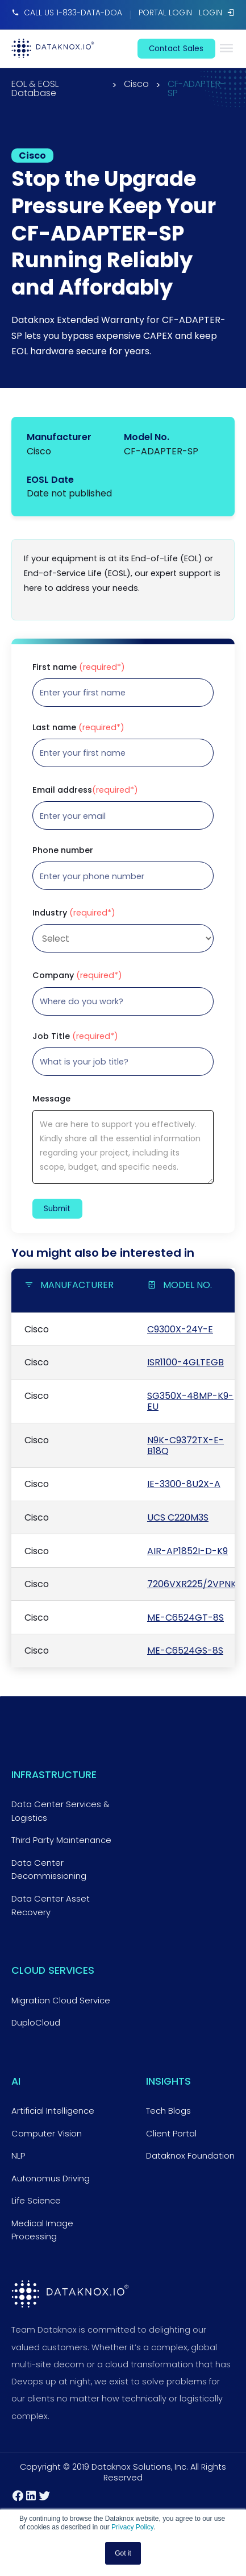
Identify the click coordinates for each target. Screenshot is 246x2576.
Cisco (136, 85)
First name (78, 667)
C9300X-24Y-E (180, 1329)
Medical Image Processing (42, 2230)
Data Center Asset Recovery (50, 1905)
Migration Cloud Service (60, 2000)
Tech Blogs (168, 2111)
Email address (85, 790)
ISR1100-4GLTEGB (185, 1362)
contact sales (176, 48)
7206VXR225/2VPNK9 (194, 1584)
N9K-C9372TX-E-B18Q (185, 1445)
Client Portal (171, 2133)
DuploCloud (35, 2022)
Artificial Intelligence (52, 2111)
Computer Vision (46, 2133)
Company (77, 975)
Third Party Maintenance (61, 1840)
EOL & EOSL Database (35, 89)
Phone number (62, 850)
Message (51, 1098)
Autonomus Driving (50, 2178)
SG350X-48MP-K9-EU (190, 1401)
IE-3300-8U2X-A (183, 1483)
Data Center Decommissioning (48, 1869)
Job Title (75, 1036)
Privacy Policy (132, 2527)
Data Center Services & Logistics (60, 1811)
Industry (73, 912)
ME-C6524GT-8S (185, 1617)
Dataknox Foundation (190, 2155)
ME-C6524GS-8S (185, 1650)
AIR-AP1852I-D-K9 (187, 1551)
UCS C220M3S (178, 1517)
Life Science (36, 2200)
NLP (18, 2155)
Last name (78, 727)
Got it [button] (123, 2553)
